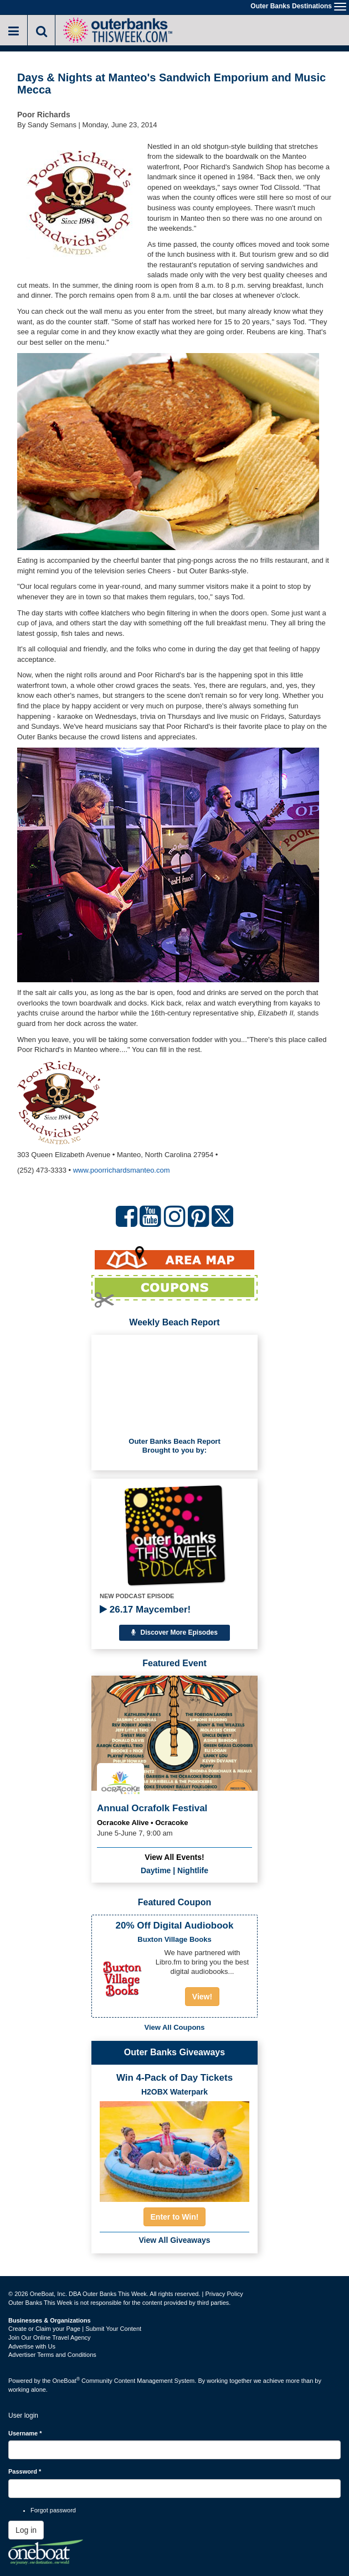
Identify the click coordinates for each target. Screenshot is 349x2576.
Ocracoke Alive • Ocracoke (142, 1822)
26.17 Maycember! (145, 1609)
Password (24, 2471)
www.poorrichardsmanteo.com (121, 1170)
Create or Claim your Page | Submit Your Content (74, 2328)
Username (25, 2433)
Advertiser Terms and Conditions (52, 2354)
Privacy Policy (224, 2293)
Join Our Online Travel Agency (49, 2337)
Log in (26, 2530)
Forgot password (53, 2510)
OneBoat (66, 2380)
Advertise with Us (31, 2346)
